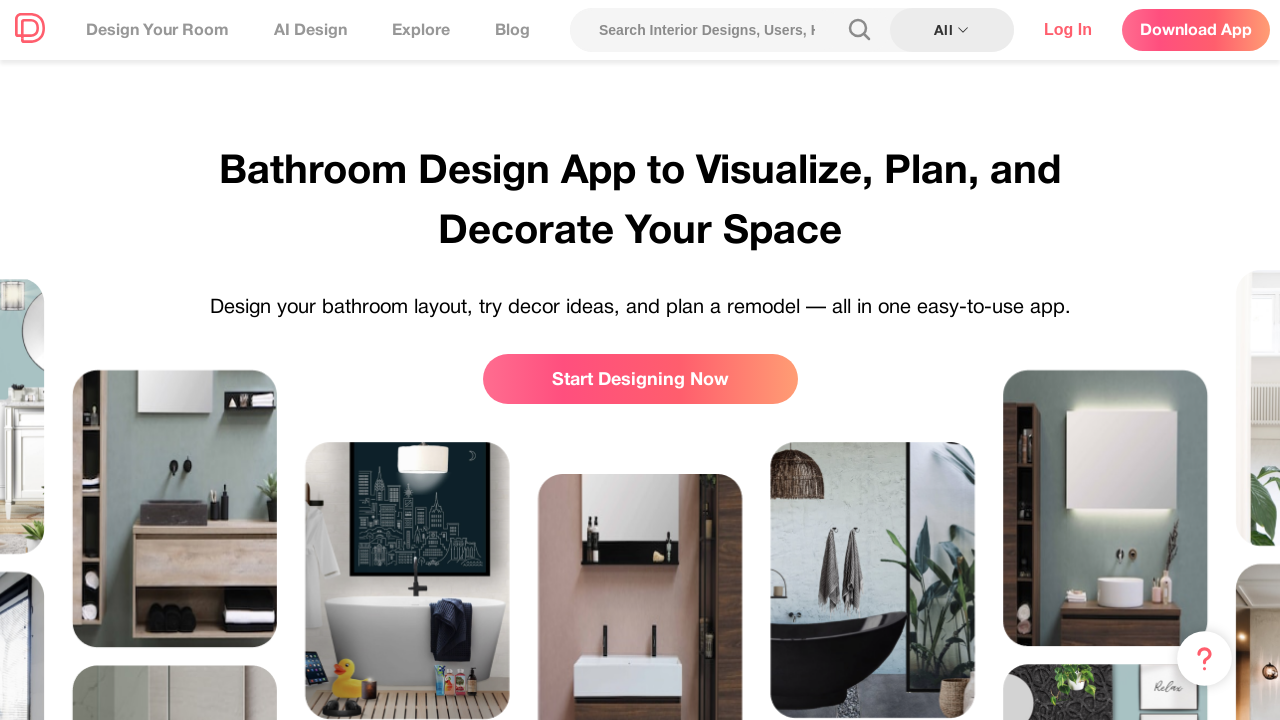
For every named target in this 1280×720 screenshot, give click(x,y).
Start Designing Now (640, 379)
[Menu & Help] (1204, 659)
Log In (1068, 29)
